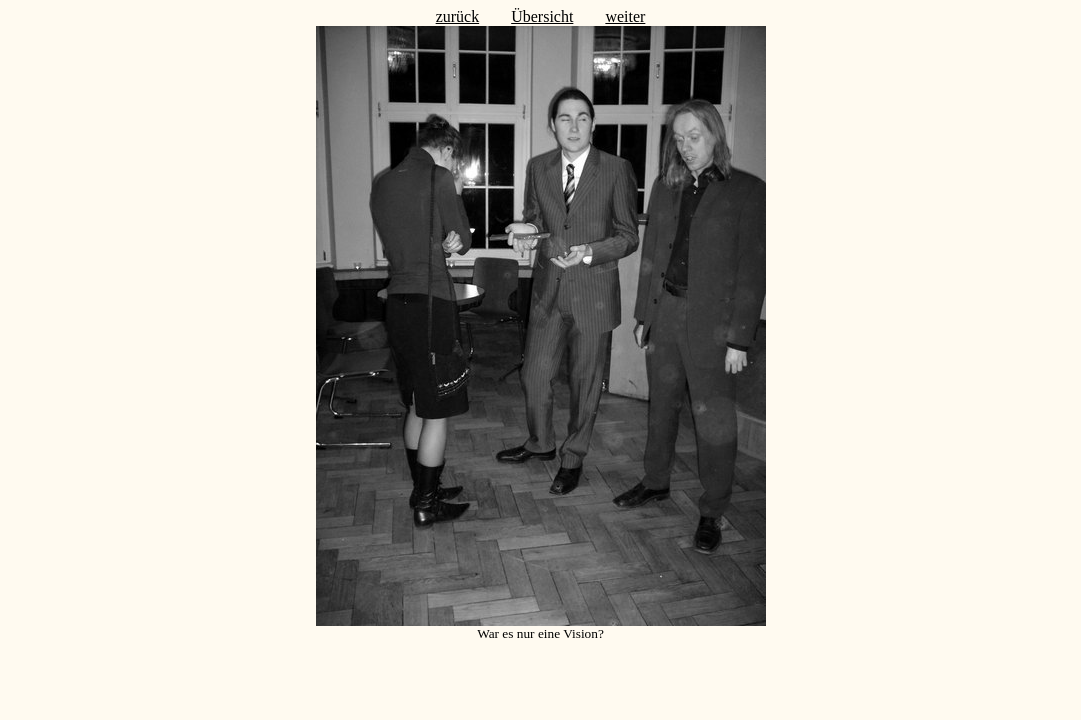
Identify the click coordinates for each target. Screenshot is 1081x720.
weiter (625, 16)
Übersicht (542, 16)
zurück (458, 16)
